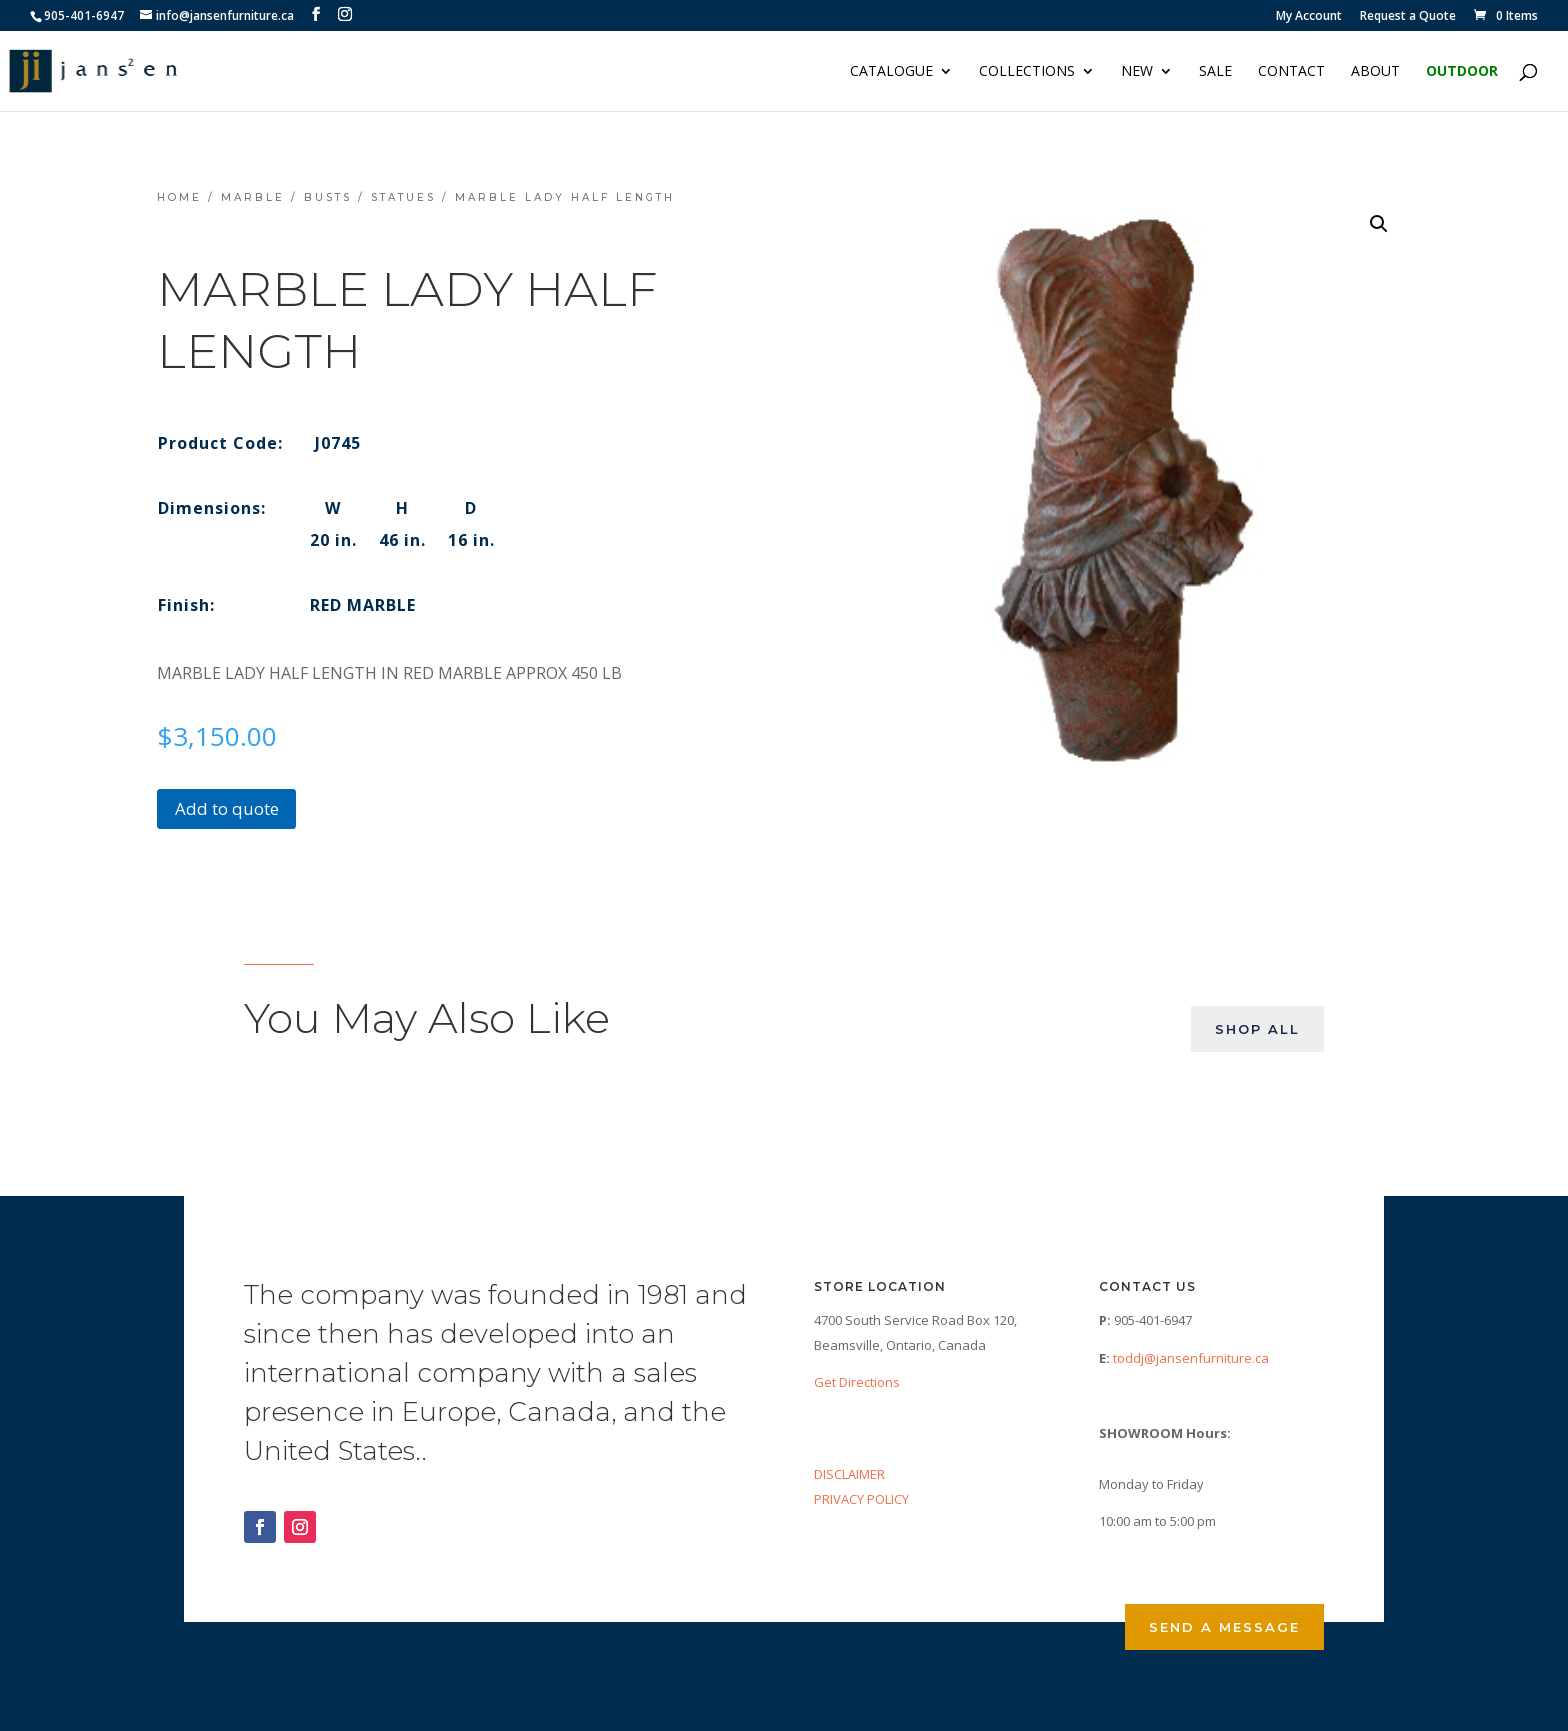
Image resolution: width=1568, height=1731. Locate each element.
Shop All (1257, 1029)
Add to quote (227, 808)
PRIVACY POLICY (861, 1499)
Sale (1215, 72)
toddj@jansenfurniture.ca (1191, 1358)
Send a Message (1224, 1627)
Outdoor (1462, 72)
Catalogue (891, 72)
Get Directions (857, 1382)
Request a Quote (1408, 17)
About (1375, 72)
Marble (253, 197)
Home (179, 197)
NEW (1137, 72)
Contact (1291, 72)
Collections (1027, 72)
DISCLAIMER (849, 1474)
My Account (1309, 17)
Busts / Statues (370, 197)
